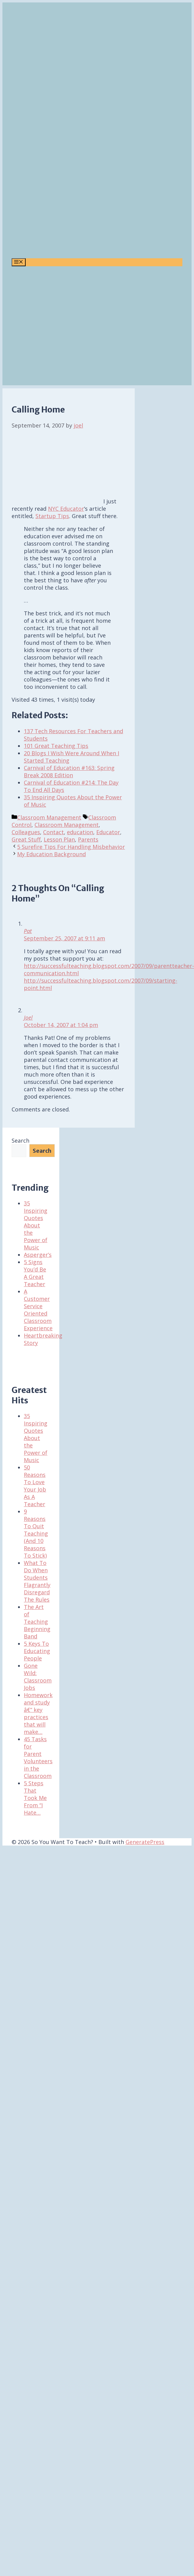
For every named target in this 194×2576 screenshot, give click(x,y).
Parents (88, 839)
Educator (108, 832)
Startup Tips (52, 516)
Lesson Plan (59, 839)
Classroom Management (49, 817)
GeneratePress (145, 1842)
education (80, 832)
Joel (28, 1017)
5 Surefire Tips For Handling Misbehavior (71, 846)
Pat (28, 931)
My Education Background (51, 854)
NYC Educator (66, 508)
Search (20, 1140)
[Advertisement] (58, 327)
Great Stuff (26, 839)
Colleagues (26, 832)
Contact (53, 832)
